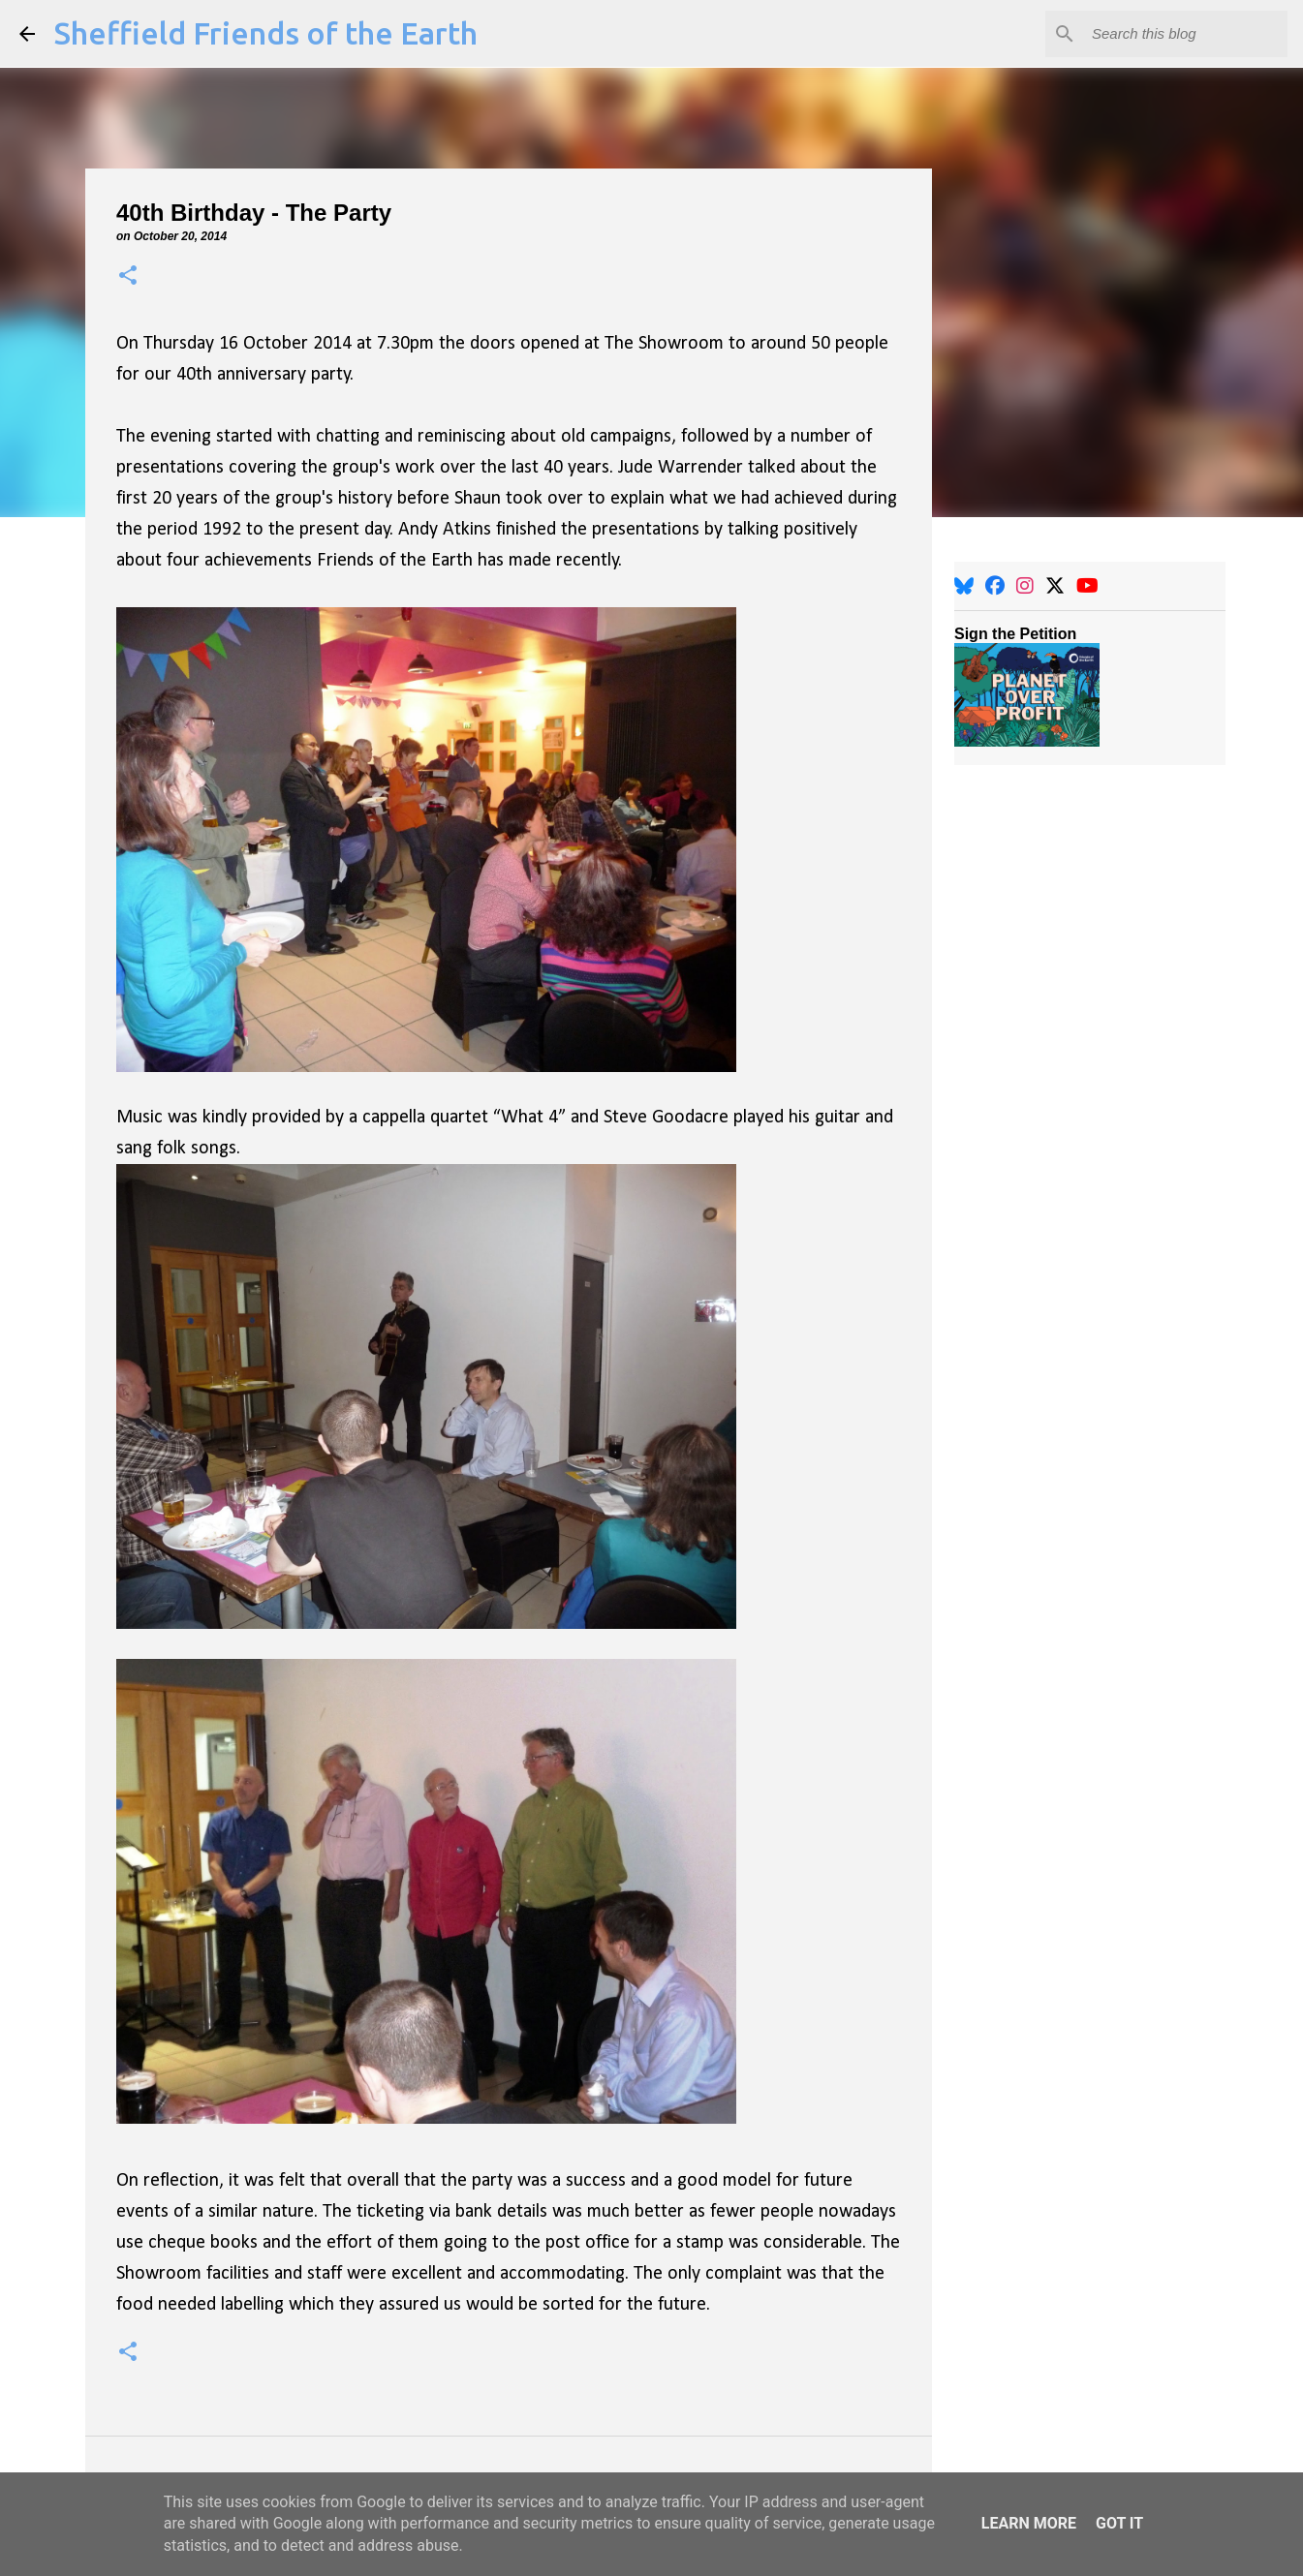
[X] (1055, 586)
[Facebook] (995, 586)
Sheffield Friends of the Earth (266, 32)
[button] (128, 276)
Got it (1119, 2523)
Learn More (1028, 2523)
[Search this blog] (1185, 34)
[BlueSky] (964, 586)
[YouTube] (1087, 586)
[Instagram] (1025, 586)
